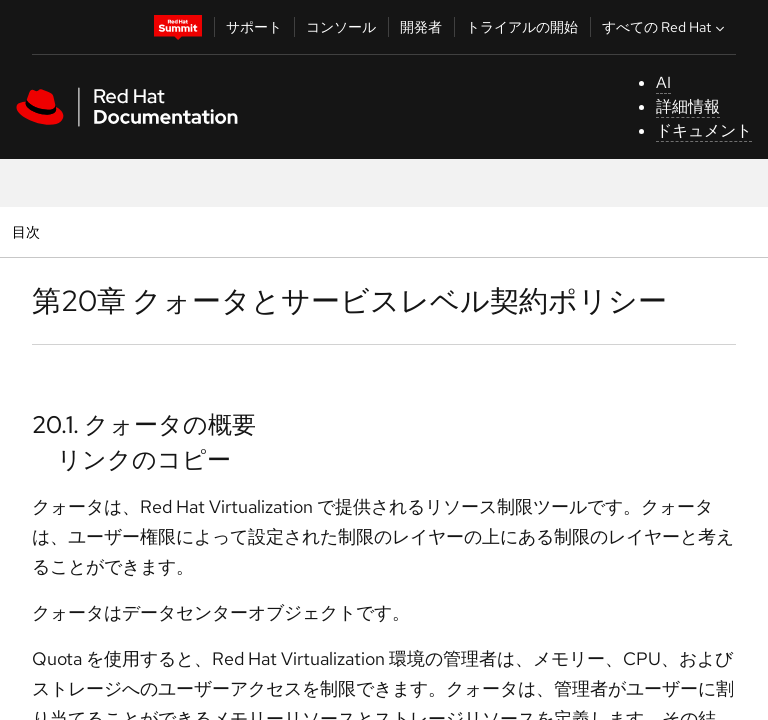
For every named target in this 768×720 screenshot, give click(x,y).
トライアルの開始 (522, 27)
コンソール (341, 27)
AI (663, 82)
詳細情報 (688, 106)
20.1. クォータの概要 (144, 424)
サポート (254, 27)
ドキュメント (704, 130)
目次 (28, 231)
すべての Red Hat (665, 27)
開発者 (421, 27)
